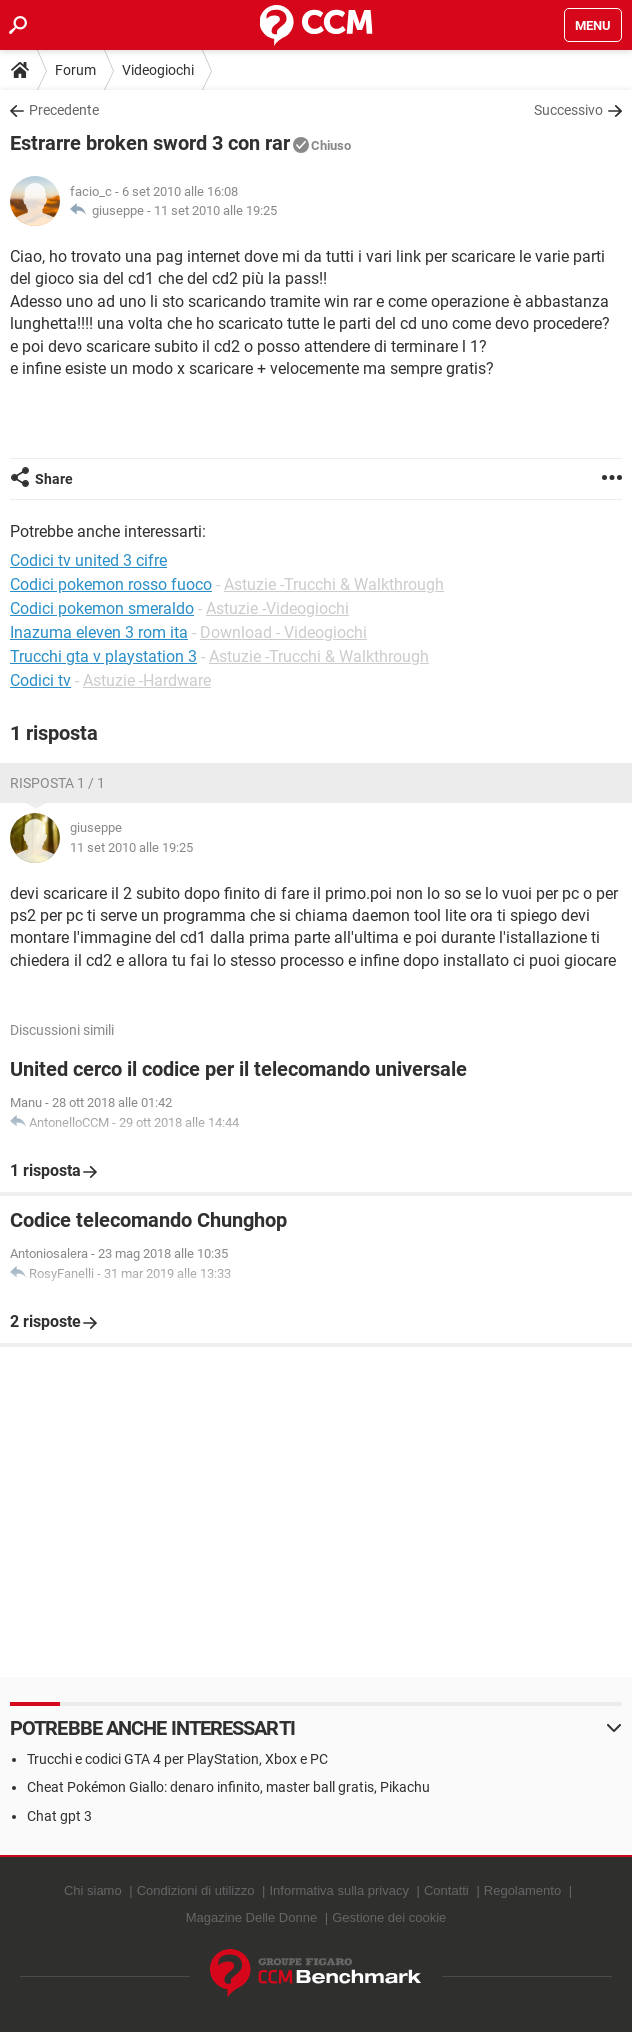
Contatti (446, 1890)
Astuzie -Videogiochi (277, 608)
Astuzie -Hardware (147, 680)
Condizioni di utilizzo (196, 1890)
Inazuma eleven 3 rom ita (99, 632)
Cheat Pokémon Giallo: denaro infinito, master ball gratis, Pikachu (228, 1787)
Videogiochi (158, 70)
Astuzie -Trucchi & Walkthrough (334, 584)
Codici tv (40, 680)
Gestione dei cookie (389, 1917)
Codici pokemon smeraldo (102, 608)
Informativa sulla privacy (338, 1890)
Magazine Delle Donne (252, 1917)
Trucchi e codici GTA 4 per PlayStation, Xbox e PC (177, 1759)
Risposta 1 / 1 (57, 783)
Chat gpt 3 (59, 1816)
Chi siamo (93, 1890)
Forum (75, 70)
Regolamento (522, 1890)
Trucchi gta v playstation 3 (103, 656)
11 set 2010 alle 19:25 (215, 210)
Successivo (568, 110)
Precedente (64, 110)
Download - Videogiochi (283, 632)
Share (54, 479)
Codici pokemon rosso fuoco (111, 584)
